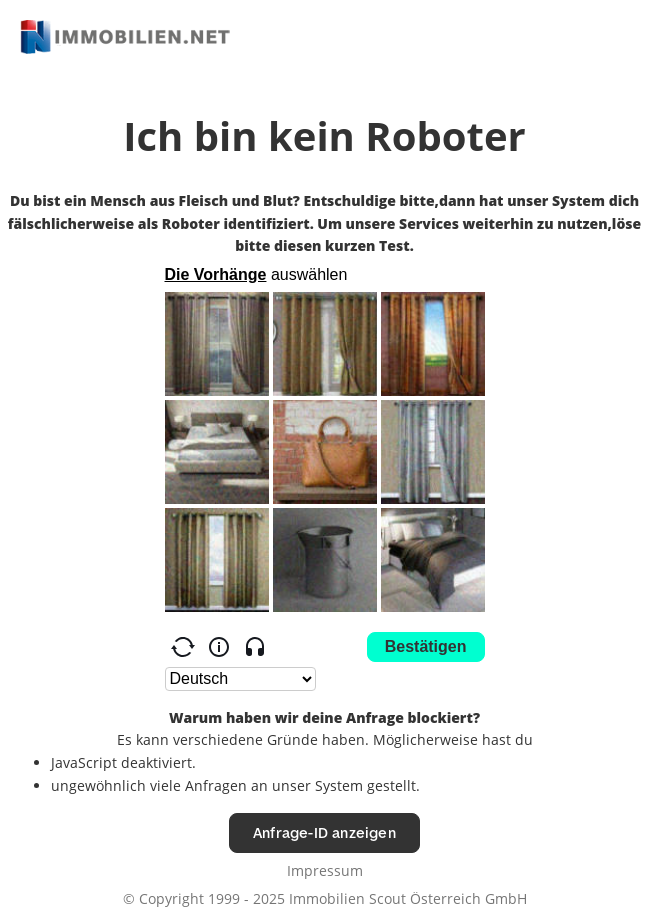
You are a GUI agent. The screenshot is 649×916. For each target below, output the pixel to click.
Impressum (325, 870)
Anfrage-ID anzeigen (324, 832)
